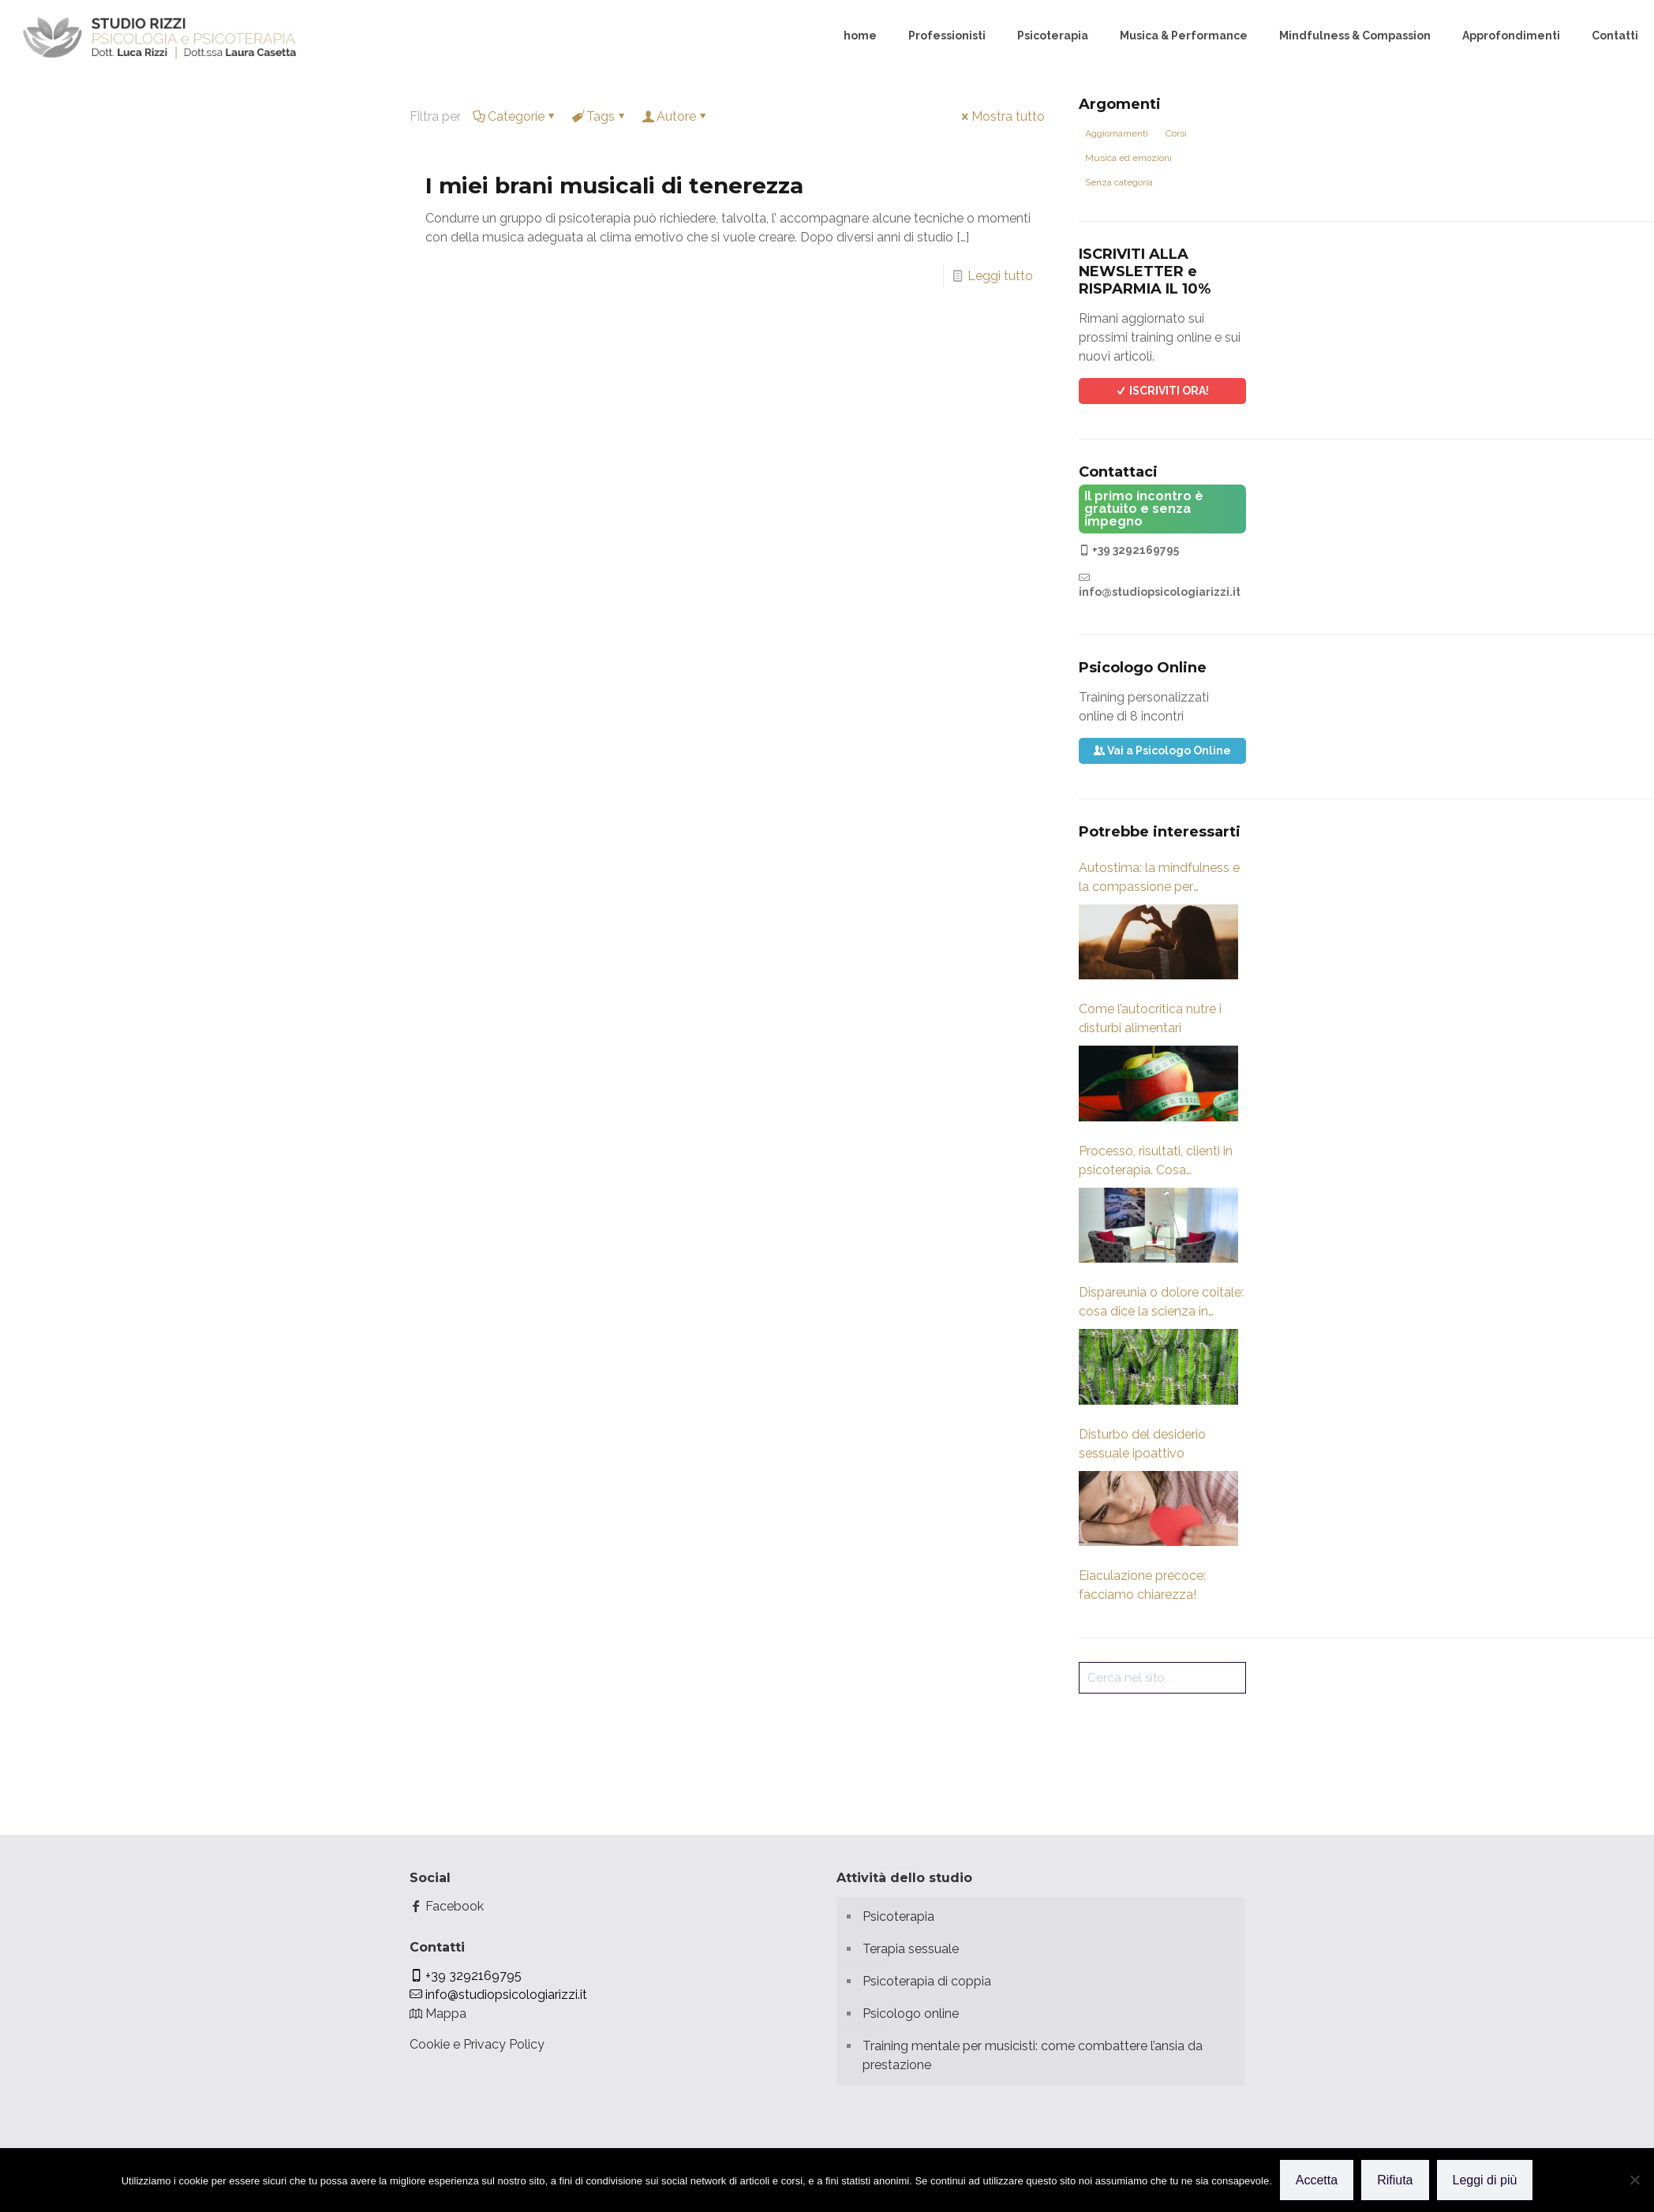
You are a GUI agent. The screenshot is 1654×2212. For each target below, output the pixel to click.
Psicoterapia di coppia (927, 1981)
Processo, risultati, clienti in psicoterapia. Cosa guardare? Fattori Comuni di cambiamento (1159, 1161)
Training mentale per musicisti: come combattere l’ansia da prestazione (1033, 2055)
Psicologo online (911, 2013)
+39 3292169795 (1129, 550)
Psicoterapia (898, 1916)
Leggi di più (1485, 2180)
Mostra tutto (1002, 116)
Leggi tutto (1000, 275)
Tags (599, 116)
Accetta (1317, 2180)
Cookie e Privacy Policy (477, 2044)
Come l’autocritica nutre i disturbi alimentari (1150, 1018)
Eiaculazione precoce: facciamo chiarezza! (1142, 1585)
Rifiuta (1395, 2180)
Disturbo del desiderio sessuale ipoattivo (1142, 1444)
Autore (675, 116)
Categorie (515, 116)
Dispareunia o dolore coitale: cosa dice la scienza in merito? (1161, 1303)
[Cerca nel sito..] (1162, 1678)
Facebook (447, 1906)
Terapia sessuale (911, 1948)
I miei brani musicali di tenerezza (614, 185)
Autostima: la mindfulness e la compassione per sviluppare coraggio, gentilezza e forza (1159, 878)
